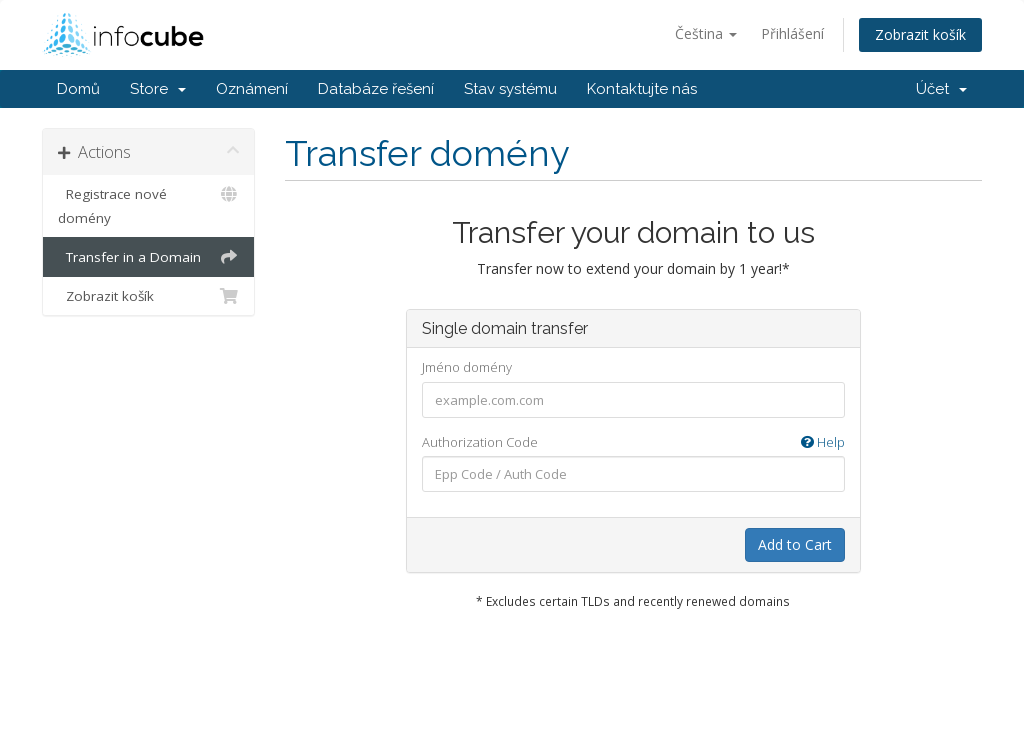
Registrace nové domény (148, 204)
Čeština (706, 33)
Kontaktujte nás (642, 89)
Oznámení (252, 89)
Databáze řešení (376, 89)
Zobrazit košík (920, 34)
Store (158, 89)
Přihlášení (792, 33)
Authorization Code (633, 442)
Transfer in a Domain (148, 257)
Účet (941, 89)
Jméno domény (467, 367)
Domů (78, 89)
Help (823, 442)
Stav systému (510, 89)
